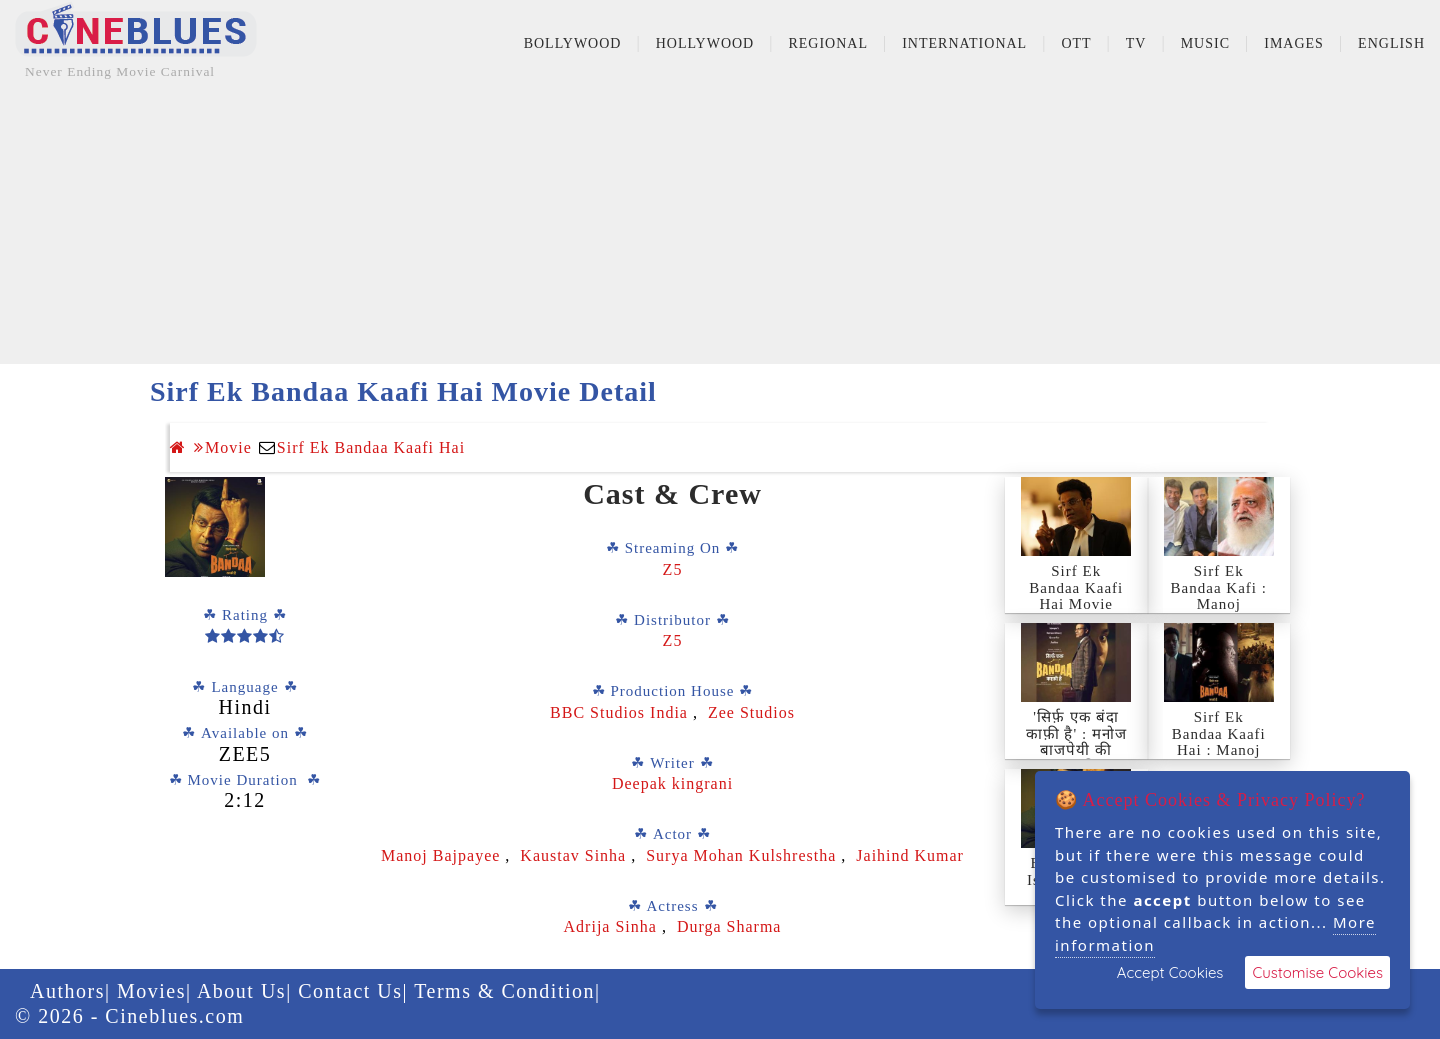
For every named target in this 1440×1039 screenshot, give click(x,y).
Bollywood (573, 43)
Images (1294, 43)
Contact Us (350, 991)
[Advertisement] (720, 224)
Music (1205, 43)
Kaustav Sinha (573, 855)
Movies (151, 991)
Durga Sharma (729, 926)
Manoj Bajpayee (440, 855)
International (964, 43)
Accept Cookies (1170, 972)
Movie (223, 447)
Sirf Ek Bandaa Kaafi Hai (371, 447)
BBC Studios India (621, 712)
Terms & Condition (504, 991)
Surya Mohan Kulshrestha (743, 855)
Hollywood (705, 43)
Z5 (673, 569)
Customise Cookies (1317, 972)
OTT (1076, 43)
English (1391, 43)
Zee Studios (751, 712)
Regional (828, 43)
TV (1136, 43)
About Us (241, 991)
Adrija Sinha (610, 926)
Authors (67, 991)
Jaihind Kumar (910, 855)
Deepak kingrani (672, 783)
